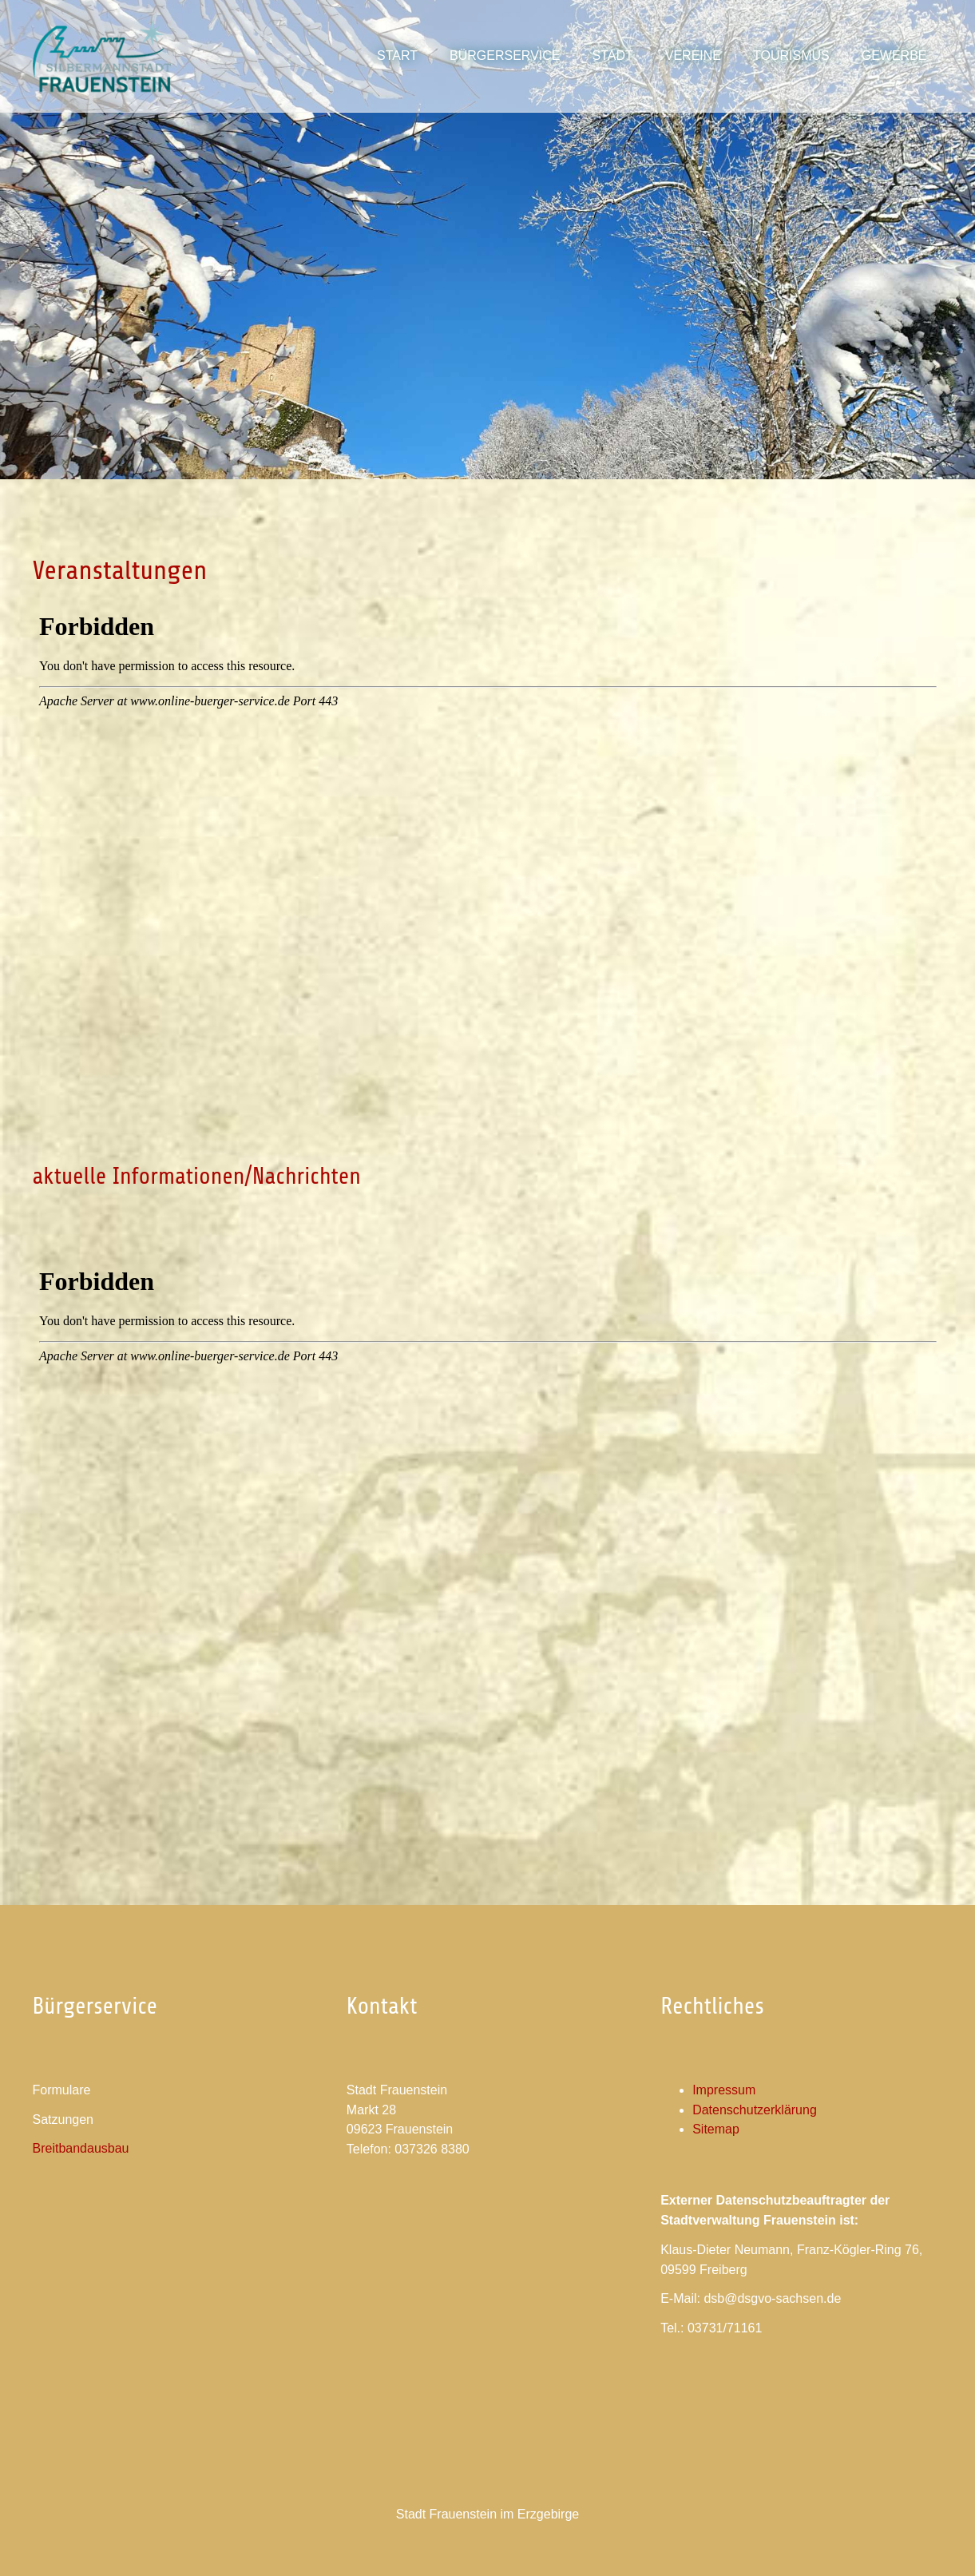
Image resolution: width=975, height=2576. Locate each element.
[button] (612, 56)
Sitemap (715, 2129)
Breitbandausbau (81, 2148)
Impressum (723, 2090)
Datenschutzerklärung (754, 2110)
